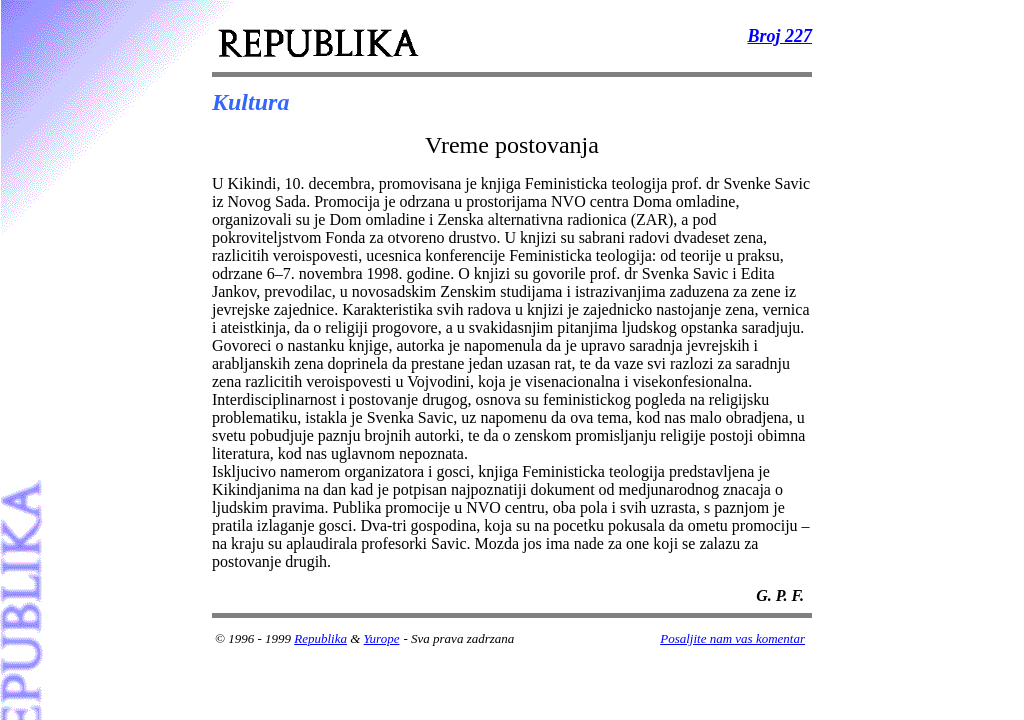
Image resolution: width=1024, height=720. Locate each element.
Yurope (382, 638)
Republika (320, 638)
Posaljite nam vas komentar (732, 638)
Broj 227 (779, 36)
